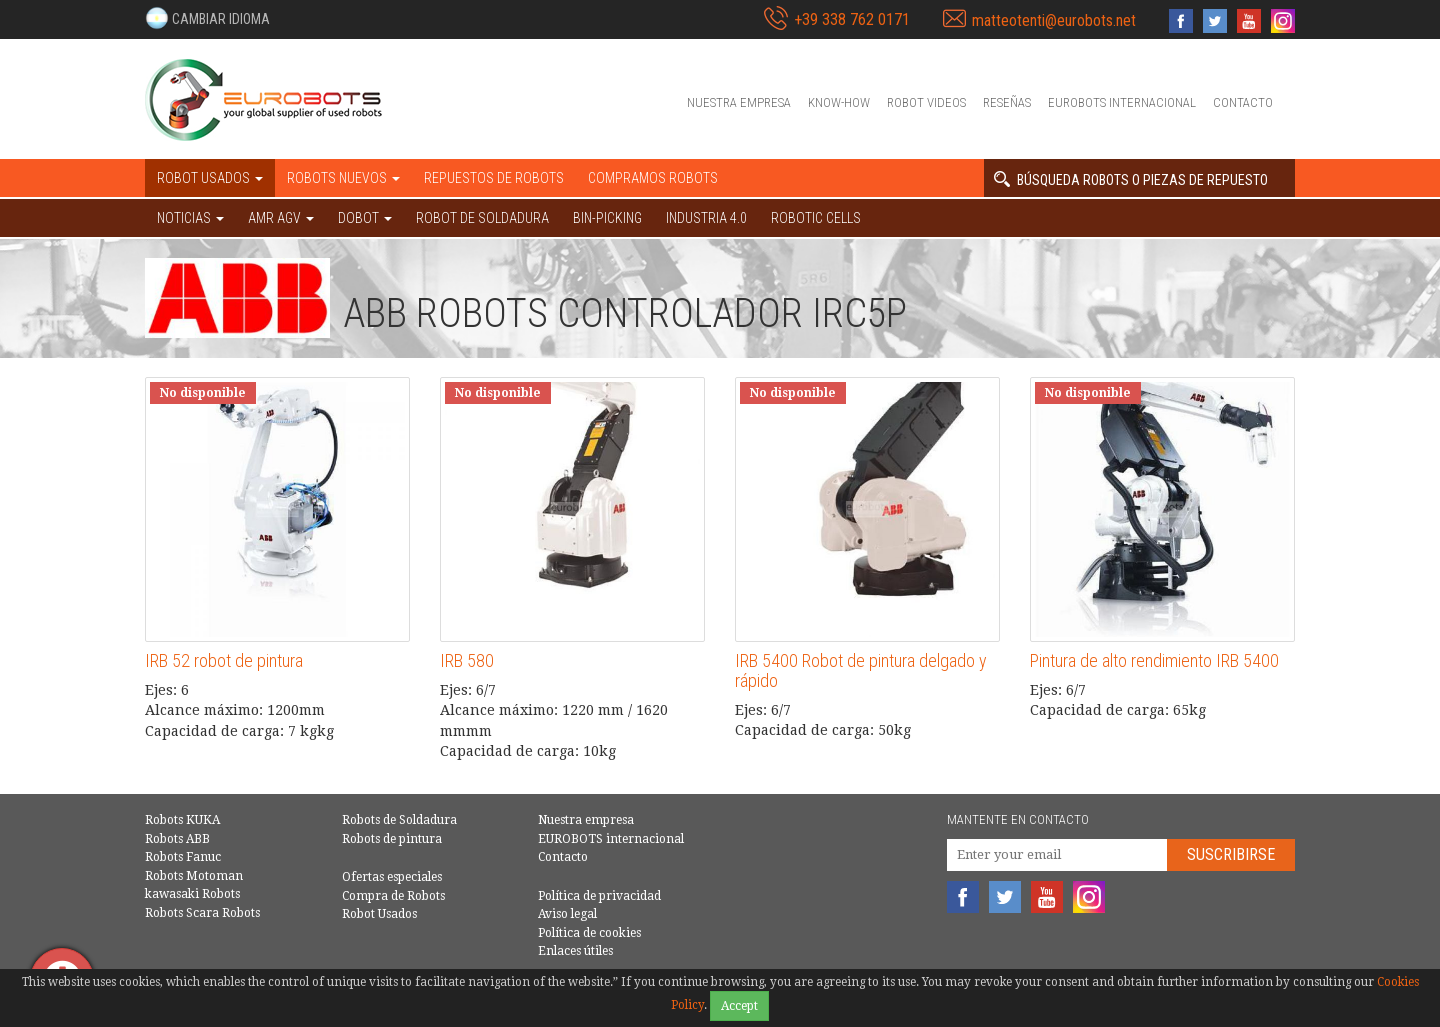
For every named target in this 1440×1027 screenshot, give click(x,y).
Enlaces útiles (575, 951)
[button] (207, 18)
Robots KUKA (182, 820)
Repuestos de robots (494, 178)
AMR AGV (281, 218)
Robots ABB (177, 839)
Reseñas (1007, 102)
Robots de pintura (392, 839)
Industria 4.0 (706, 218)
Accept (739, 1006)
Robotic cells (816, 218)
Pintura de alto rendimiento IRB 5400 (1154, 660)
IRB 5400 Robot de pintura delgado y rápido (861, 670)
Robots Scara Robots (202, 913)
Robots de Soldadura (399, 820)
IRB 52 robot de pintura (224, 660)
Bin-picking (607, 218)
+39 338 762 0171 (852, 19)
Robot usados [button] (210, 178)
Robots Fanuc (183, 857)
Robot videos (926, 102)
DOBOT (365, 218)
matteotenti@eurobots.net (1054, 20)
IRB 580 (467, 660)
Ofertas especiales (392, 877)
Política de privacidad (599, 896)
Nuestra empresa (739, 102)
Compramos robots (653, 178)
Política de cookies (589, 933)
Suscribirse (1231, 854)
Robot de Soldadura (482, 218)
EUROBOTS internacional (1122, 102)
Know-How (839, 102)
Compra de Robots (393, 896)
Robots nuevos (343, 178)
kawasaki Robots (192, 894)
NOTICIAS (190, 218)
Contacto (1243, 102)
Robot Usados (379, 914)
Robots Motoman (194, 876)
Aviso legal (567, 914)
